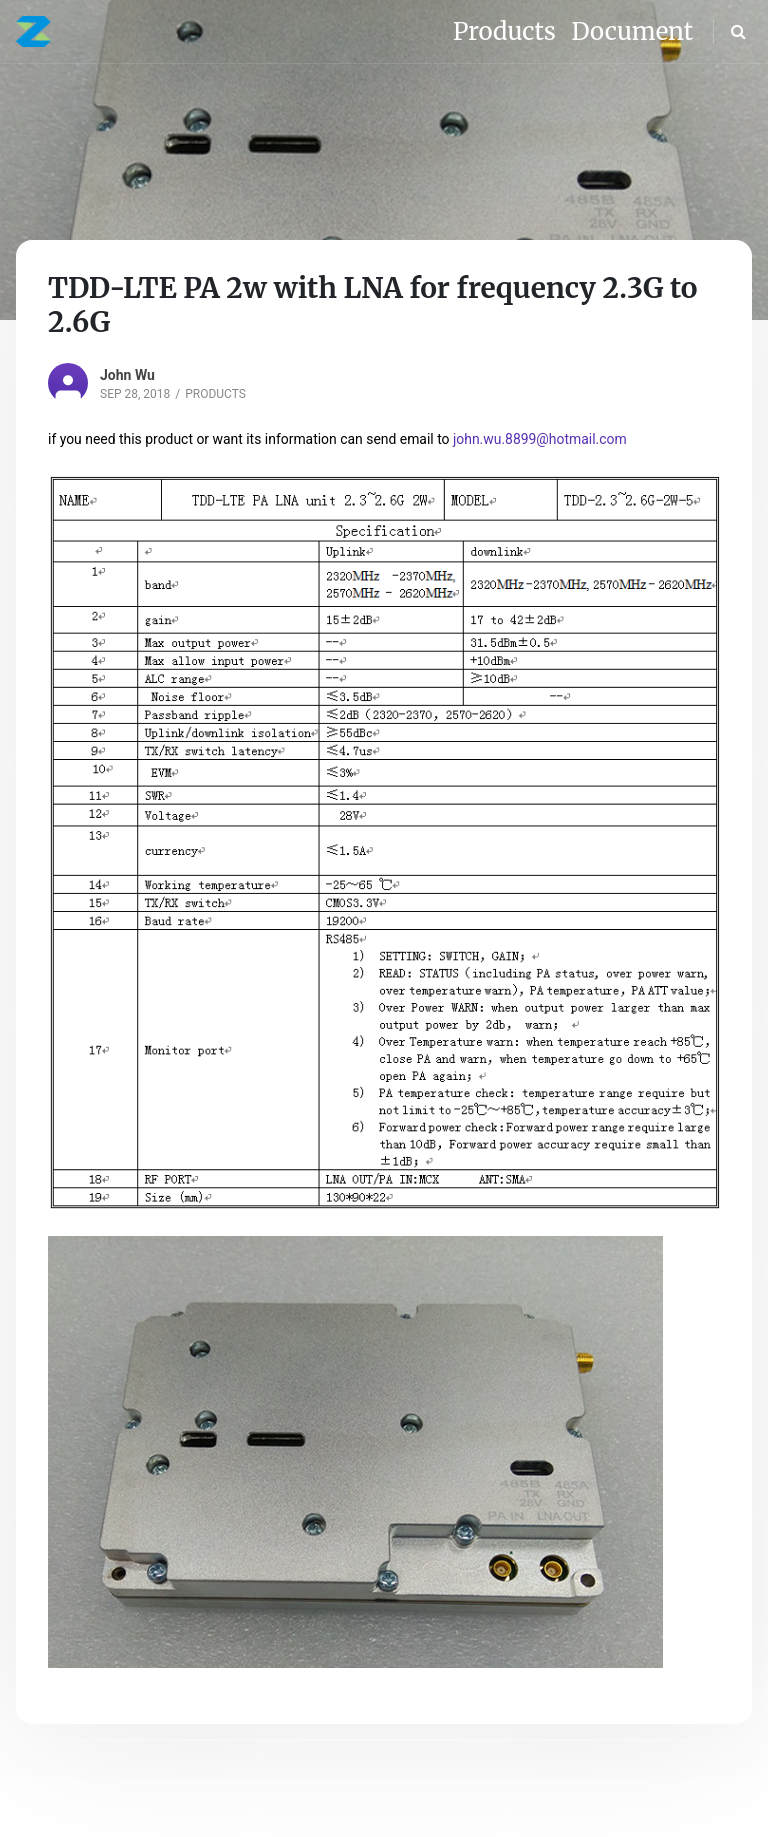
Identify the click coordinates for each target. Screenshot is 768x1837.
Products (215, 394)
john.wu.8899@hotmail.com (540, 439)
